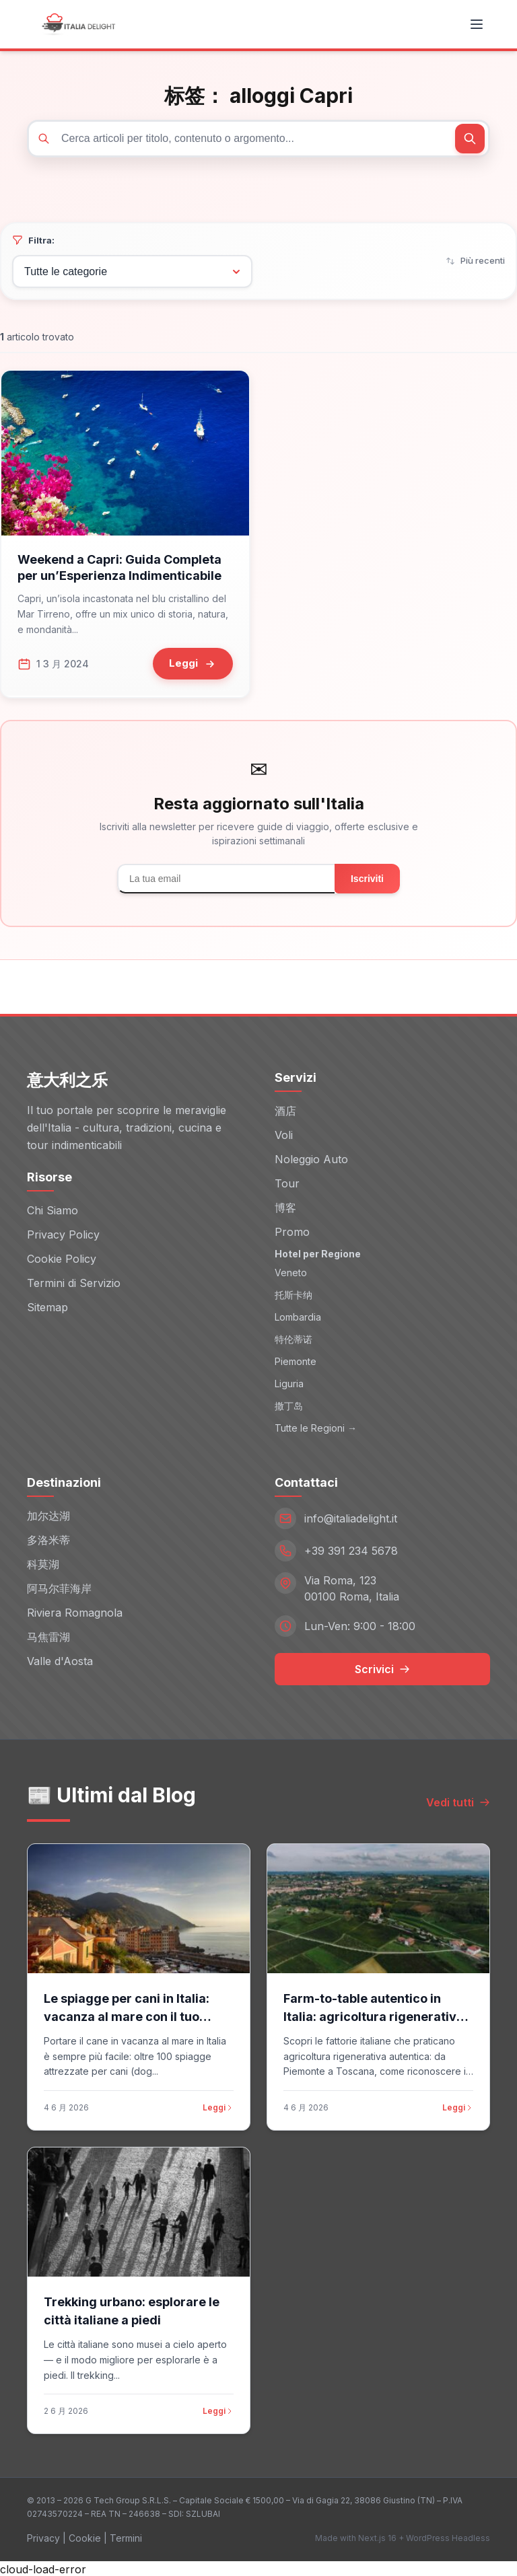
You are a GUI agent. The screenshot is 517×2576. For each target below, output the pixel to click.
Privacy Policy (63, 1233)
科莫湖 (43, 1563)
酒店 (285, 1109)
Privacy (43, 2536)
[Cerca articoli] (258, 138)
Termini (126, 2536)
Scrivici (382, 1668)
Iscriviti (367, 877)
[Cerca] (470, 138)
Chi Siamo (52, 1209)
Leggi (218, 2106)
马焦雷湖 (48, 1635)
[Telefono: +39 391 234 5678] (382, 1549)
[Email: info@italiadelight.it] (382, 1517)
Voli (284, 1133)
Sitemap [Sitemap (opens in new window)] (47, 1306)
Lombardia (298, 1315)
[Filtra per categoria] (132, 271)
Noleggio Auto (311, 1158)
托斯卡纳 (293, 1293)
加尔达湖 (48, 1514)
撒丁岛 (289, 1404)
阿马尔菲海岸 (59, 1587)
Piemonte (295, 1360)
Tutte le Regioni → (316, 1426)
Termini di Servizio (73, 1281)
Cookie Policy (61, 1257)
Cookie (85, 2536)
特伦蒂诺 (293, 1338)
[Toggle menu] (476, 24)
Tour (287, 1182)
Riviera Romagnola (75, 1611)
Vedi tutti (458, 1801)
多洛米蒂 (48, 1538)
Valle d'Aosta (60, 1659)
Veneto (291, 1271)
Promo (292, 1230)
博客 (285, 1206)
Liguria (289, 1382)
